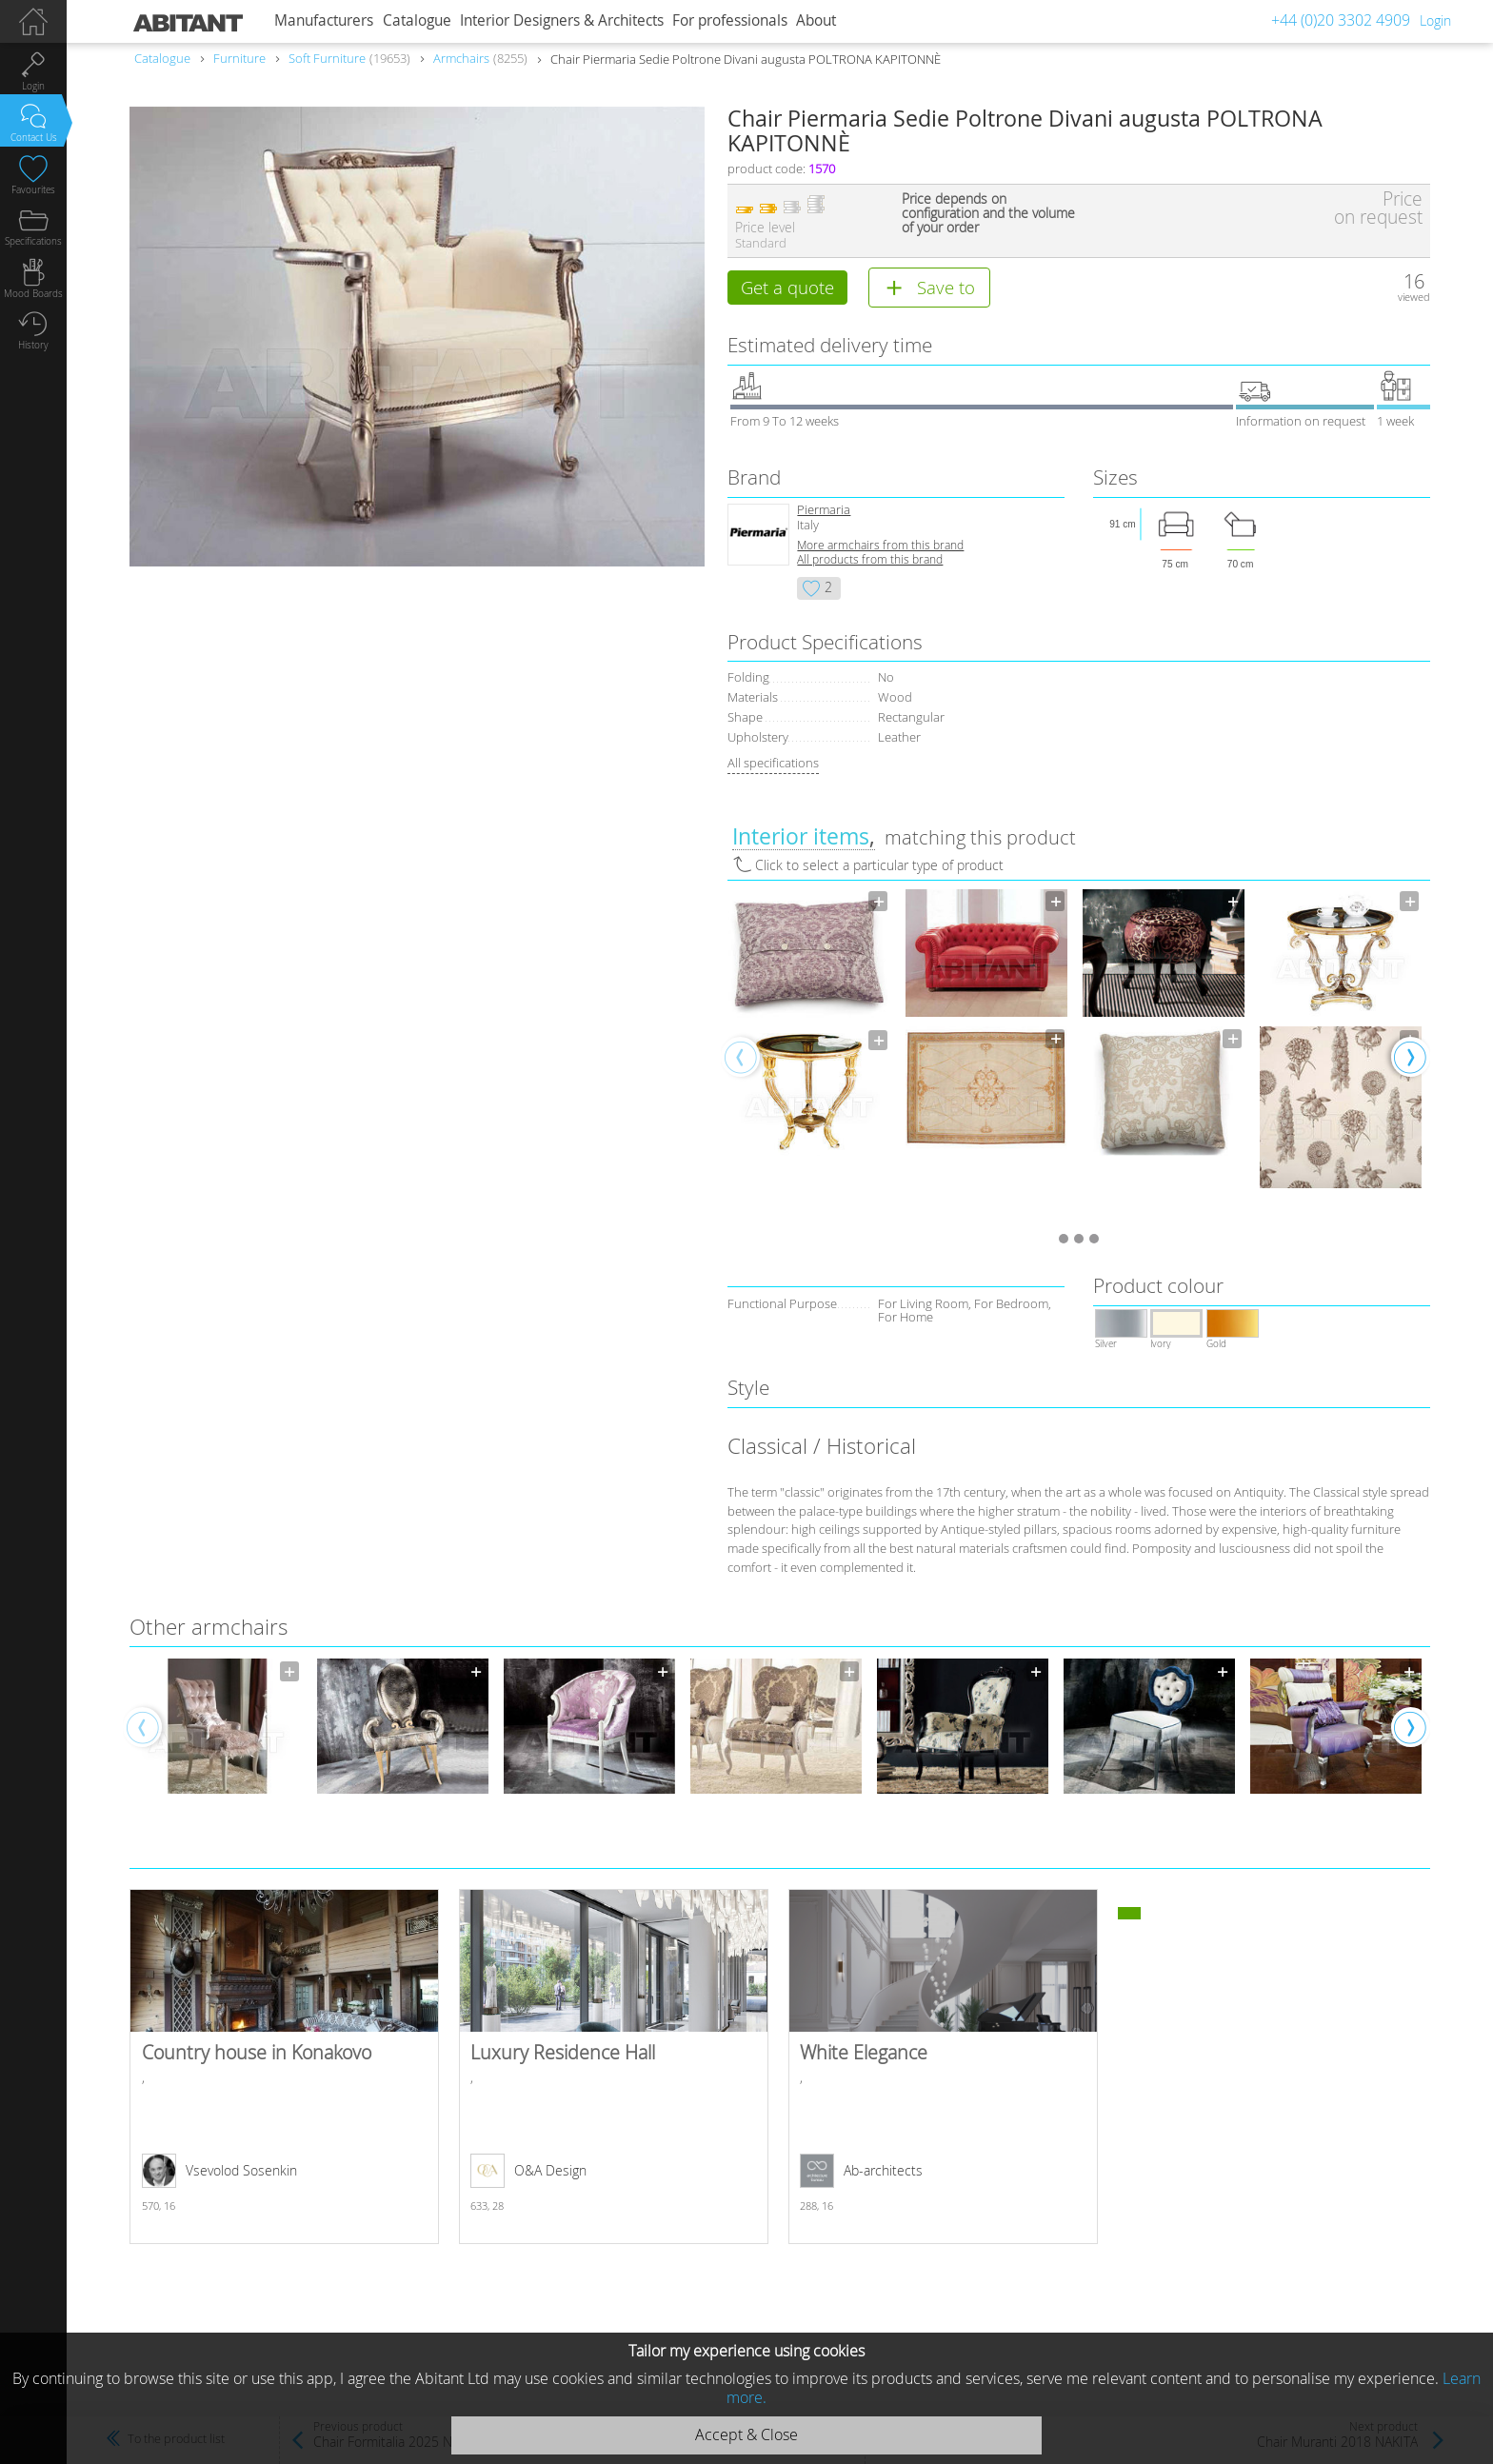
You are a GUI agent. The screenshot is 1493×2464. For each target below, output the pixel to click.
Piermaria (823, 512)
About (816, 20)
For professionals (729, 20)
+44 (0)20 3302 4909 (1340, 20)
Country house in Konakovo (284, 2069)
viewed (1414, 296)
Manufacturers (323, 20)
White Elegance (943, 2069)
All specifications (773, 764)
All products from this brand (870, 561)
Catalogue (417, 20)
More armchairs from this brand (880, 547)
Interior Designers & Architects (562, 20)
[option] (809, 1024)
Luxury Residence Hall (613, 2069)
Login (1435, 20)
